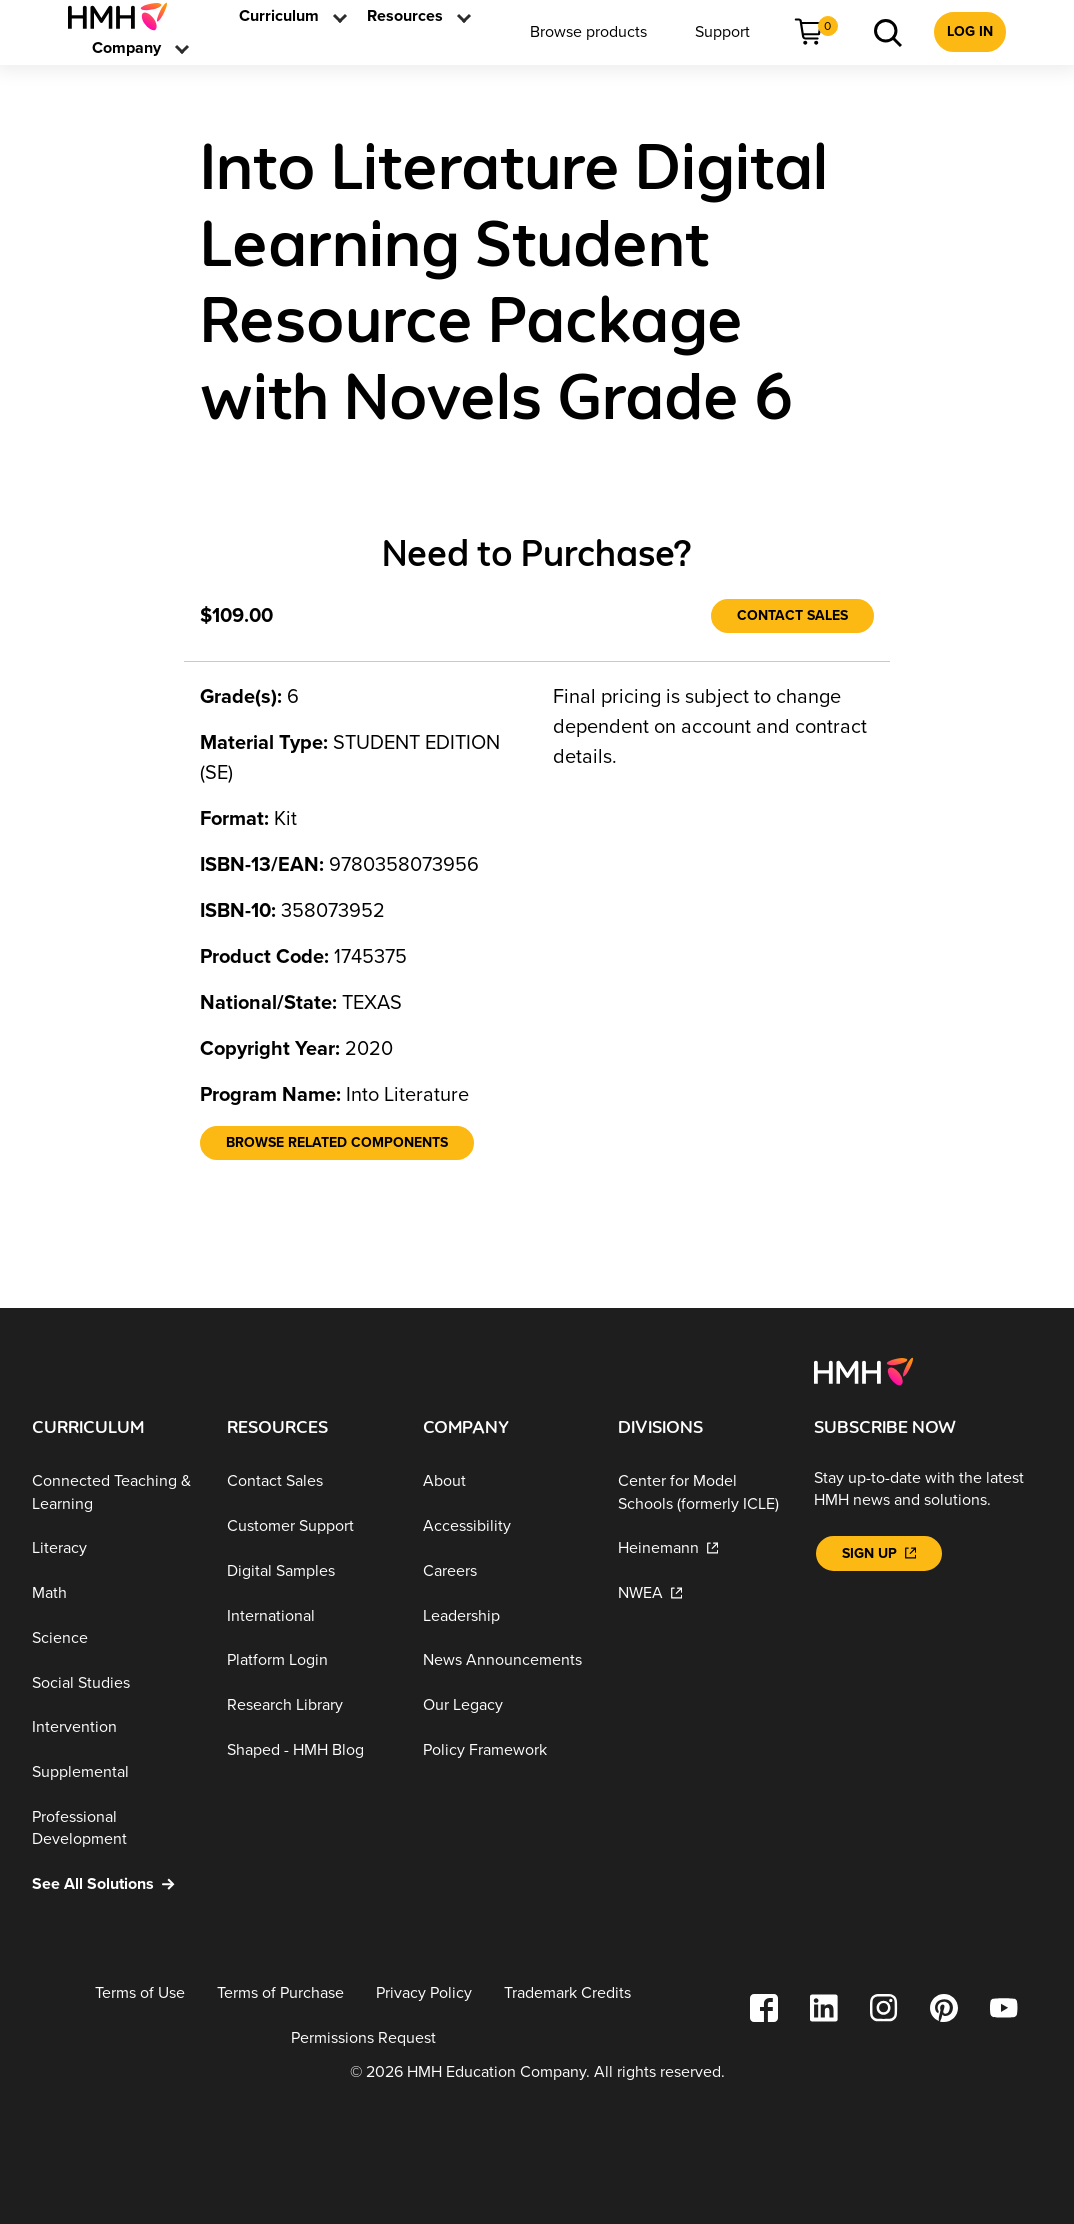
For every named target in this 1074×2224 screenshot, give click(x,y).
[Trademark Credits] (567, 1993)
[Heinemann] (699, 1548)
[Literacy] (113, 1548)
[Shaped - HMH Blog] (308, 1750)
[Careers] (504, 1571)
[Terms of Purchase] (280, 1993)
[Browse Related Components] (337, 1143)
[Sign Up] (879, 1553)
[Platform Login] (308, 1660)
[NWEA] (699, 1593)
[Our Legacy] (504, 1705)
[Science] (113, 1638)
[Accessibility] (504, 1526)
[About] (504, 1481)
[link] (125, 16)
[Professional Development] (113, 1828)
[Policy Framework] (504, 1750)
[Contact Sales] (792, 616)
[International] (308, 1615)
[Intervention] (113, 1727)
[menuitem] (125, 16)
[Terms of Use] (140, 1993)
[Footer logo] (863, 1371)
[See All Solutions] (113, 1884)
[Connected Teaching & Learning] (113, 1492)
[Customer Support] (308, 1526)
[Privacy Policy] (424, 1993)
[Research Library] (308, 1705)
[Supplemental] (113, 1772)
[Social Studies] (113, 1683)
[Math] (113, 1593)
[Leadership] (504, 1615)
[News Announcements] (504, 1660)
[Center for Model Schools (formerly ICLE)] (699, 1492)
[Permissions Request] (363, 2037)
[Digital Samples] (308, 1571)
